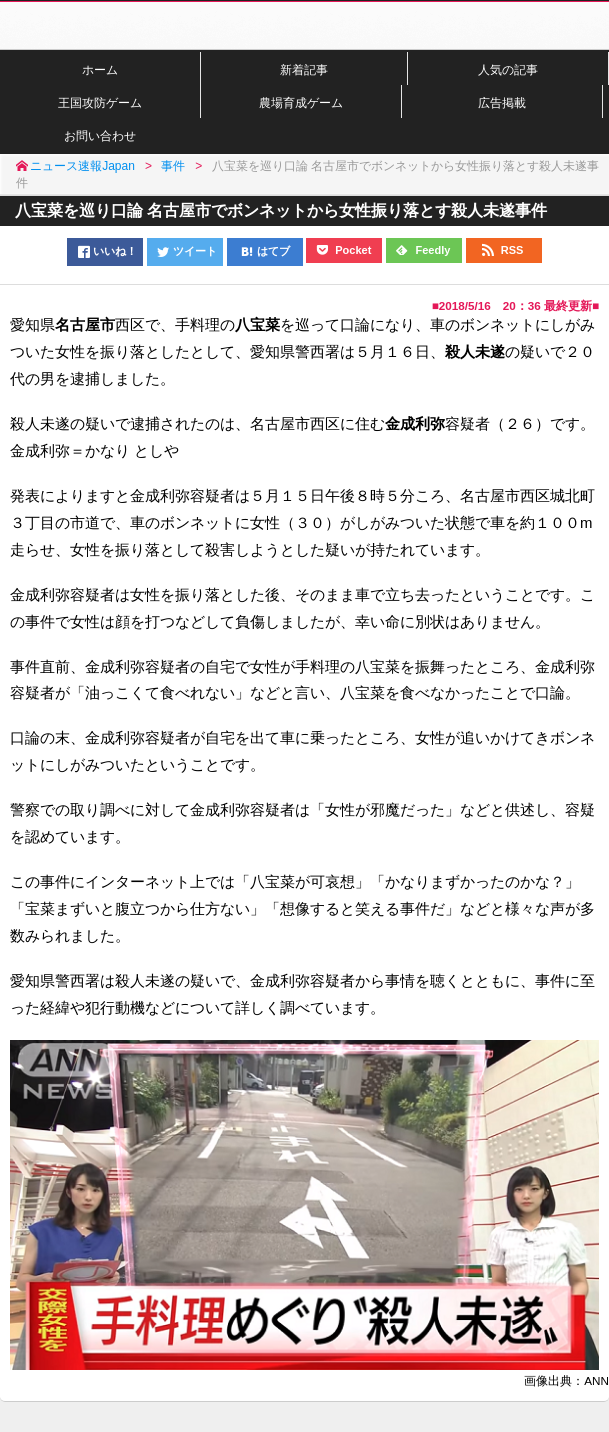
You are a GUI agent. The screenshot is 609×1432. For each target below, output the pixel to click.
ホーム (100, 69)
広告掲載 (502, 102)
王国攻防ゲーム (100, 102)
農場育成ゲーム (301, 102)
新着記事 (304, 69)
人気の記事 (508, 69)
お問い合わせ (100, 135)
